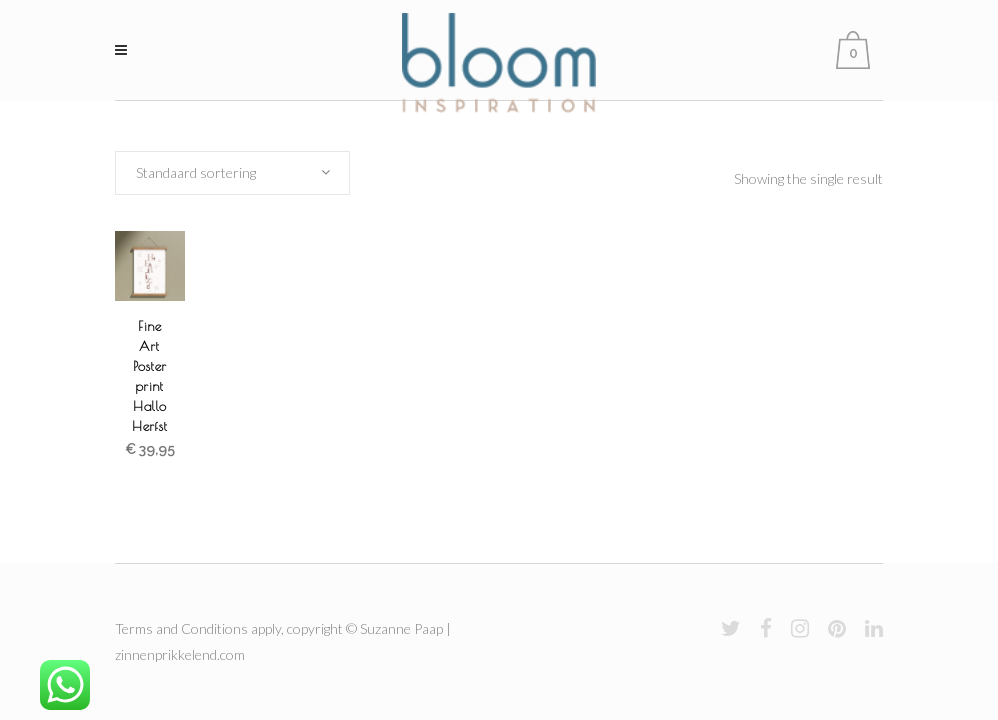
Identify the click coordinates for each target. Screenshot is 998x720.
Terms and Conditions (181, 628)
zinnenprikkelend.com (180, 654)
